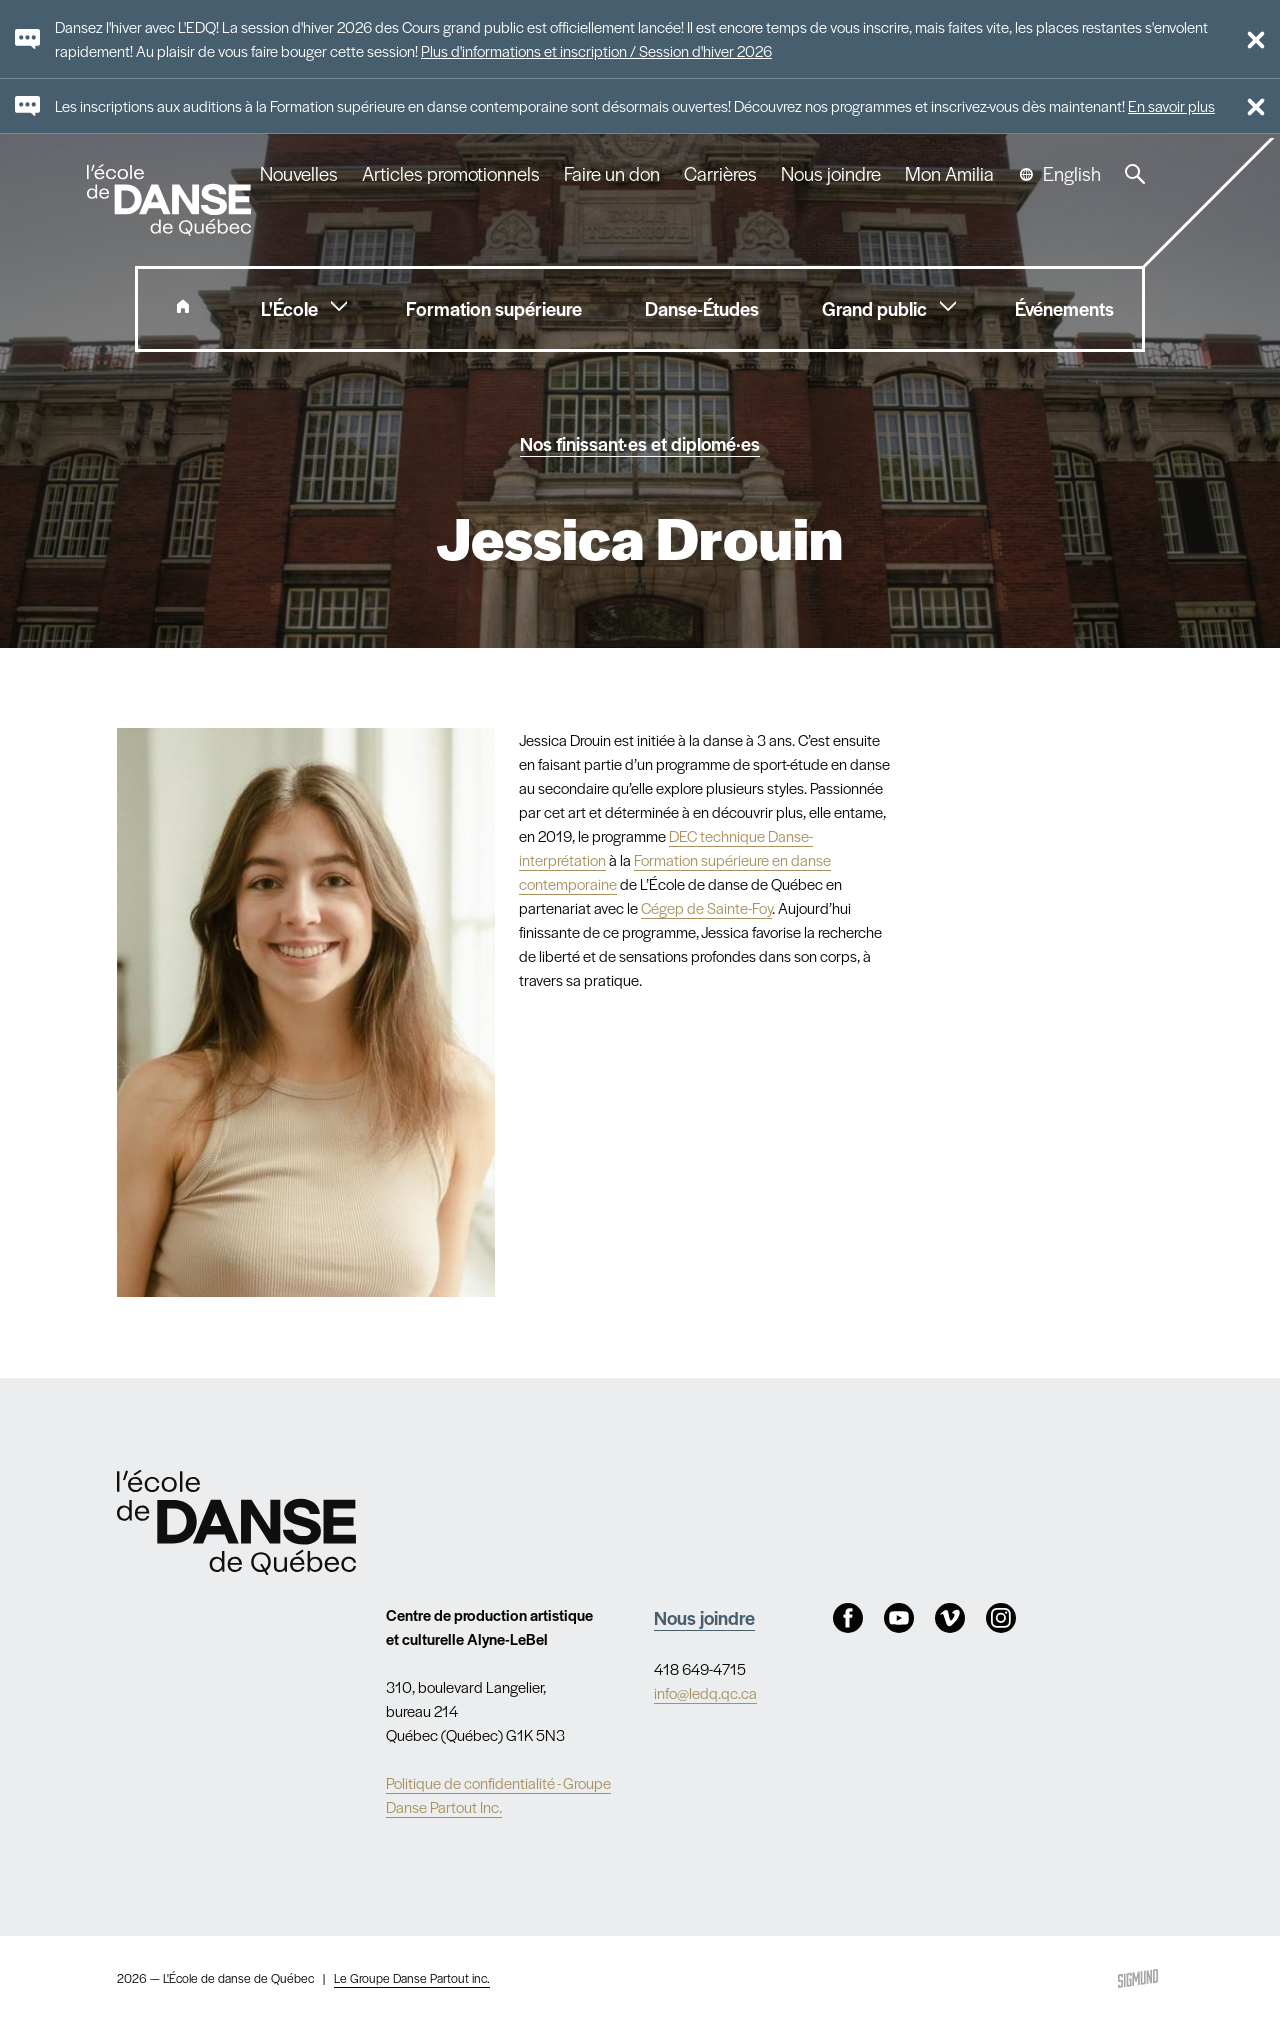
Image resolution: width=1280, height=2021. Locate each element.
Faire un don (612, 174)
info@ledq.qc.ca (705, 1692)
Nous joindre (831, 174)
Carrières (720, 174)
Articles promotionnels (451, 174)
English (1072, 174)
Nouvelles (299, 174)
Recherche (1135, 174)
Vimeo (950, 1618)
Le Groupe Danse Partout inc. (412, 1978)
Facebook (848, 1618)
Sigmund (1138, 1978)
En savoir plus (1171, 105)
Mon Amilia (949, 174)
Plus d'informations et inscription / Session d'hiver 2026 (596, 50)
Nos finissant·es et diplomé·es (640, 443)
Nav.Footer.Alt (237, 1522)
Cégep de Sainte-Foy (706, 907)
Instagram (1001, 1618)
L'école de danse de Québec (171, 200)
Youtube (899, 1618)
